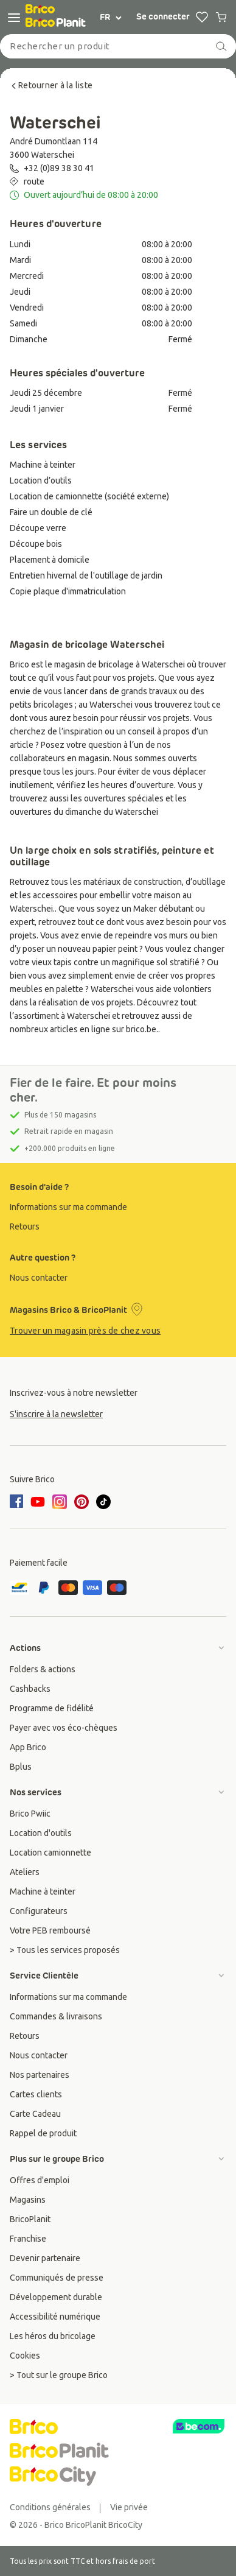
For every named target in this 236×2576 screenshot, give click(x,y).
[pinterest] (81, 1501)
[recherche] (221, 46)
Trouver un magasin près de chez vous (85, 1331)
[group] (118, 1207)
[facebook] (18, 1502)
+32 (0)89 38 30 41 (59, 168)
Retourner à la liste (51, 85)
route (34, 181)
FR (111, 17)
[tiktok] (103, 1501)
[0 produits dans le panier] (221, 17)
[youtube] (37, 1501)
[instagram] (59, 1502)
